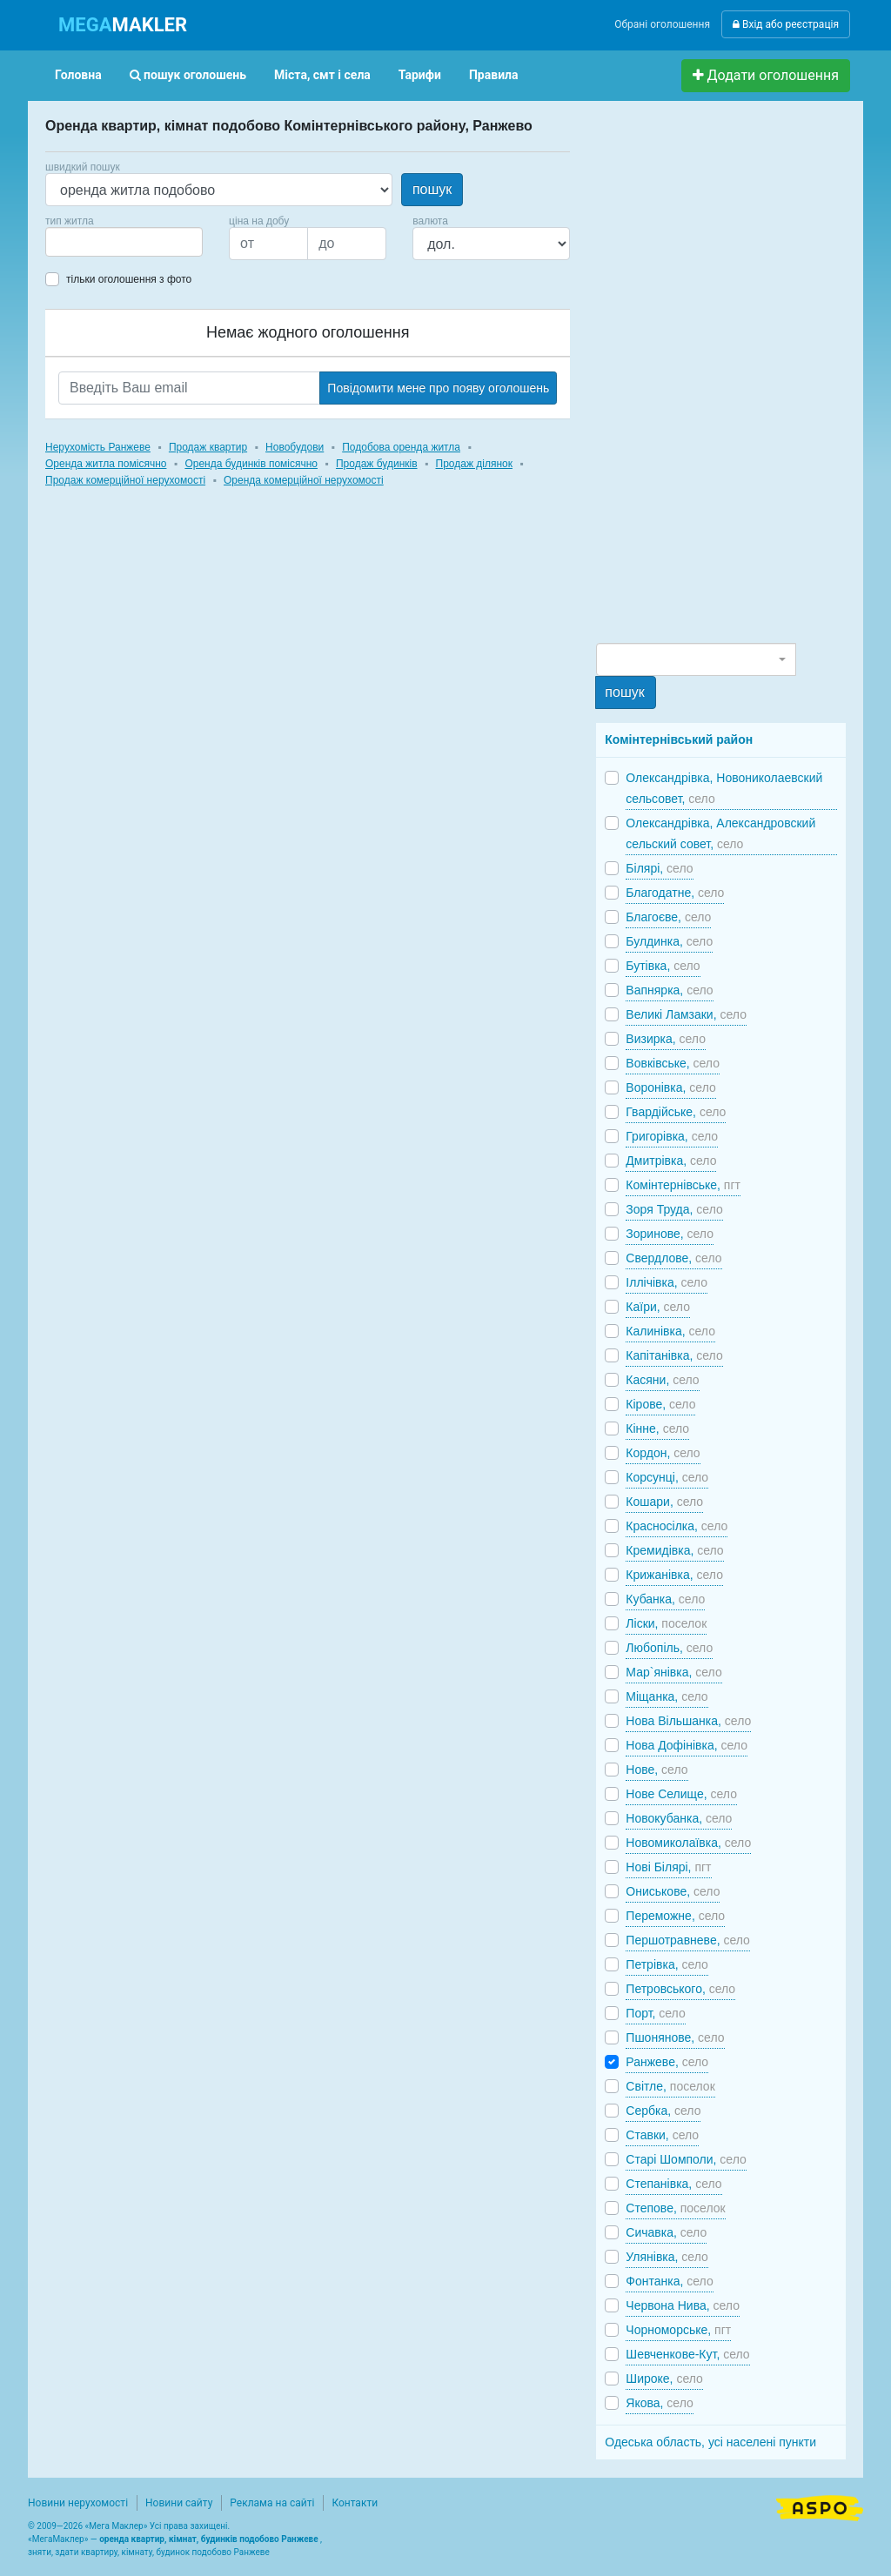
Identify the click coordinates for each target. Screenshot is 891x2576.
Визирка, (666, 1039)
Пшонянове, (675, 2037)
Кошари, (664, 1502)
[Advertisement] (726, 379)
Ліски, (666, 1623)
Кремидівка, (674, 1550)
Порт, (655, 2013)
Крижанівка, (674, 1575)
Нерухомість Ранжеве (98, 447)
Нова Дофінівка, (686, 1745)
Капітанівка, (674, 1355)
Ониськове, (673, 1891)
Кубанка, (665, 1599)
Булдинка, (669, 941)
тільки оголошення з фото (128, 279)
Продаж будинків (377, 464)
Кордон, (663, 1453)
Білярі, (659, 868)
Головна (78, 75)
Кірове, (660, 1404)
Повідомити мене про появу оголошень (438, 388)
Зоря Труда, (674, 1209)
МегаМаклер (58, 2539)
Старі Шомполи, (686, 2159)
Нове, (656, 1769)
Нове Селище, (681, 1794)
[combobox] (124, 242)
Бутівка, (663, 966)
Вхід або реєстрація (786, 24)
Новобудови (294, 447)
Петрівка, (667, 1964)
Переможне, (675, 1916)
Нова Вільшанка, (688, 1721)
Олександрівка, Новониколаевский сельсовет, (724, 788)
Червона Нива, (683, 2305)
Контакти (355, 2503)
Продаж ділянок (474, 464)
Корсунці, (667, 1477)
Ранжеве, (667, 2062)
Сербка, (663, 2111)
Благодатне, (675, 893)
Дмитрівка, (671, 1161)
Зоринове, (669, 1234)
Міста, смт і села (322, 75)
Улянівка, (666, 2257)
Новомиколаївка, (688, 1843)
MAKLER (122, 25)
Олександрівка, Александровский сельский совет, (720, 833)
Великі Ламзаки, (686, 1014)
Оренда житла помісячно (105, 464)
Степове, (675, 2208)
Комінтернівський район (679, 739)
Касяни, (662, 1380)
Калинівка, (670, 1331)
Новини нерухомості (78, 2503)
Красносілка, (676, 1526)
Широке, (664, 2378)
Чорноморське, (678, 2330)
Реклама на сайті (272, 2503)
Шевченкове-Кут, (687, 2354)
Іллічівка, (666, 1282)
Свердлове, (673, 1258)
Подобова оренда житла (401, 447)
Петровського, (680, 1989)
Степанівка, (673, 2184)
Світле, (670, 2086)
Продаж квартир (208, 447)
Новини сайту (178, 2503)
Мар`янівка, (673, 1672)
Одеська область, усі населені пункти (710, 2442)
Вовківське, (673, 1063)
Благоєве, (668, 917)
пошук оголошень (188, 75)
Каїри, (658, 1307)
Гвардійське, (676, 1112)
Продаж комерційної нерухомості (125, 480)
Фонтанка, (669, 2281)
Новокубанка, (679, 1818)
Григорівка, (672, 1136)
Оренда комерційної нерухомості (304, 480)
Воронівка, (670, 1087)
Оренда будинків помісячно (251, 464)
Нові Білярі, (668, 1867)
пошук (432, 189)
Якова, (659, 2403)
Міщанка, (666, 1696)
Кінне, (657, 1428)
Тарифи (420, 75)
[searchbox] (76, 242)
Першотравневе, (688, 1940)
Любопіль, (669, 1648)
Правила (494, 75)
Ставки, (662, 2135)
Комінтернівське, (683, 1185)
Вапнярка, (669, 990)
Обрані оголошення (662, 24)
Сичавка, (666, 2232)
